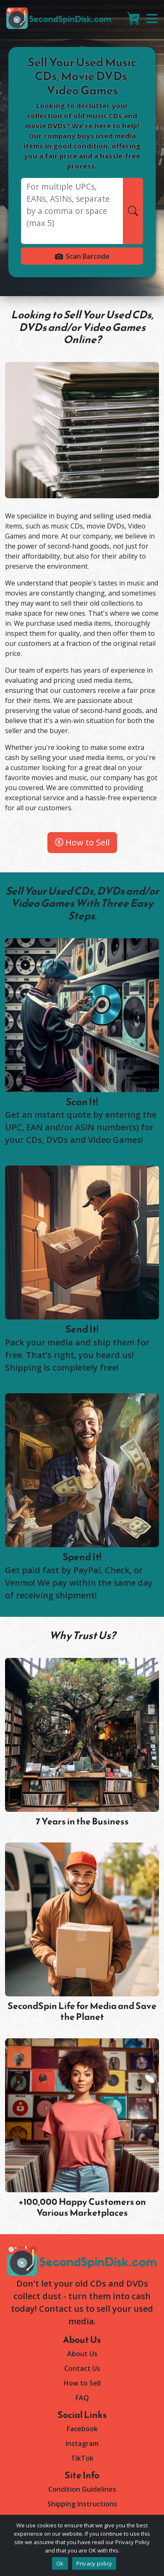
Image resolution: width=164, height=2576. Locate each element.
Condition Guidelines (82, 2489)
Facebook (82, 2428)
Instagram (82, 2443)
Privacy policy (94, 2563)
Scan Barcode (82, 256)
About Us (82, 2353)
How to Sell (82, 842)
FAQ (82, 2397)
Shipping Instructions (82, 2503)
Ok (60, 2563)
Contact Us (82, 2368)
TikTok (82, 2458)
